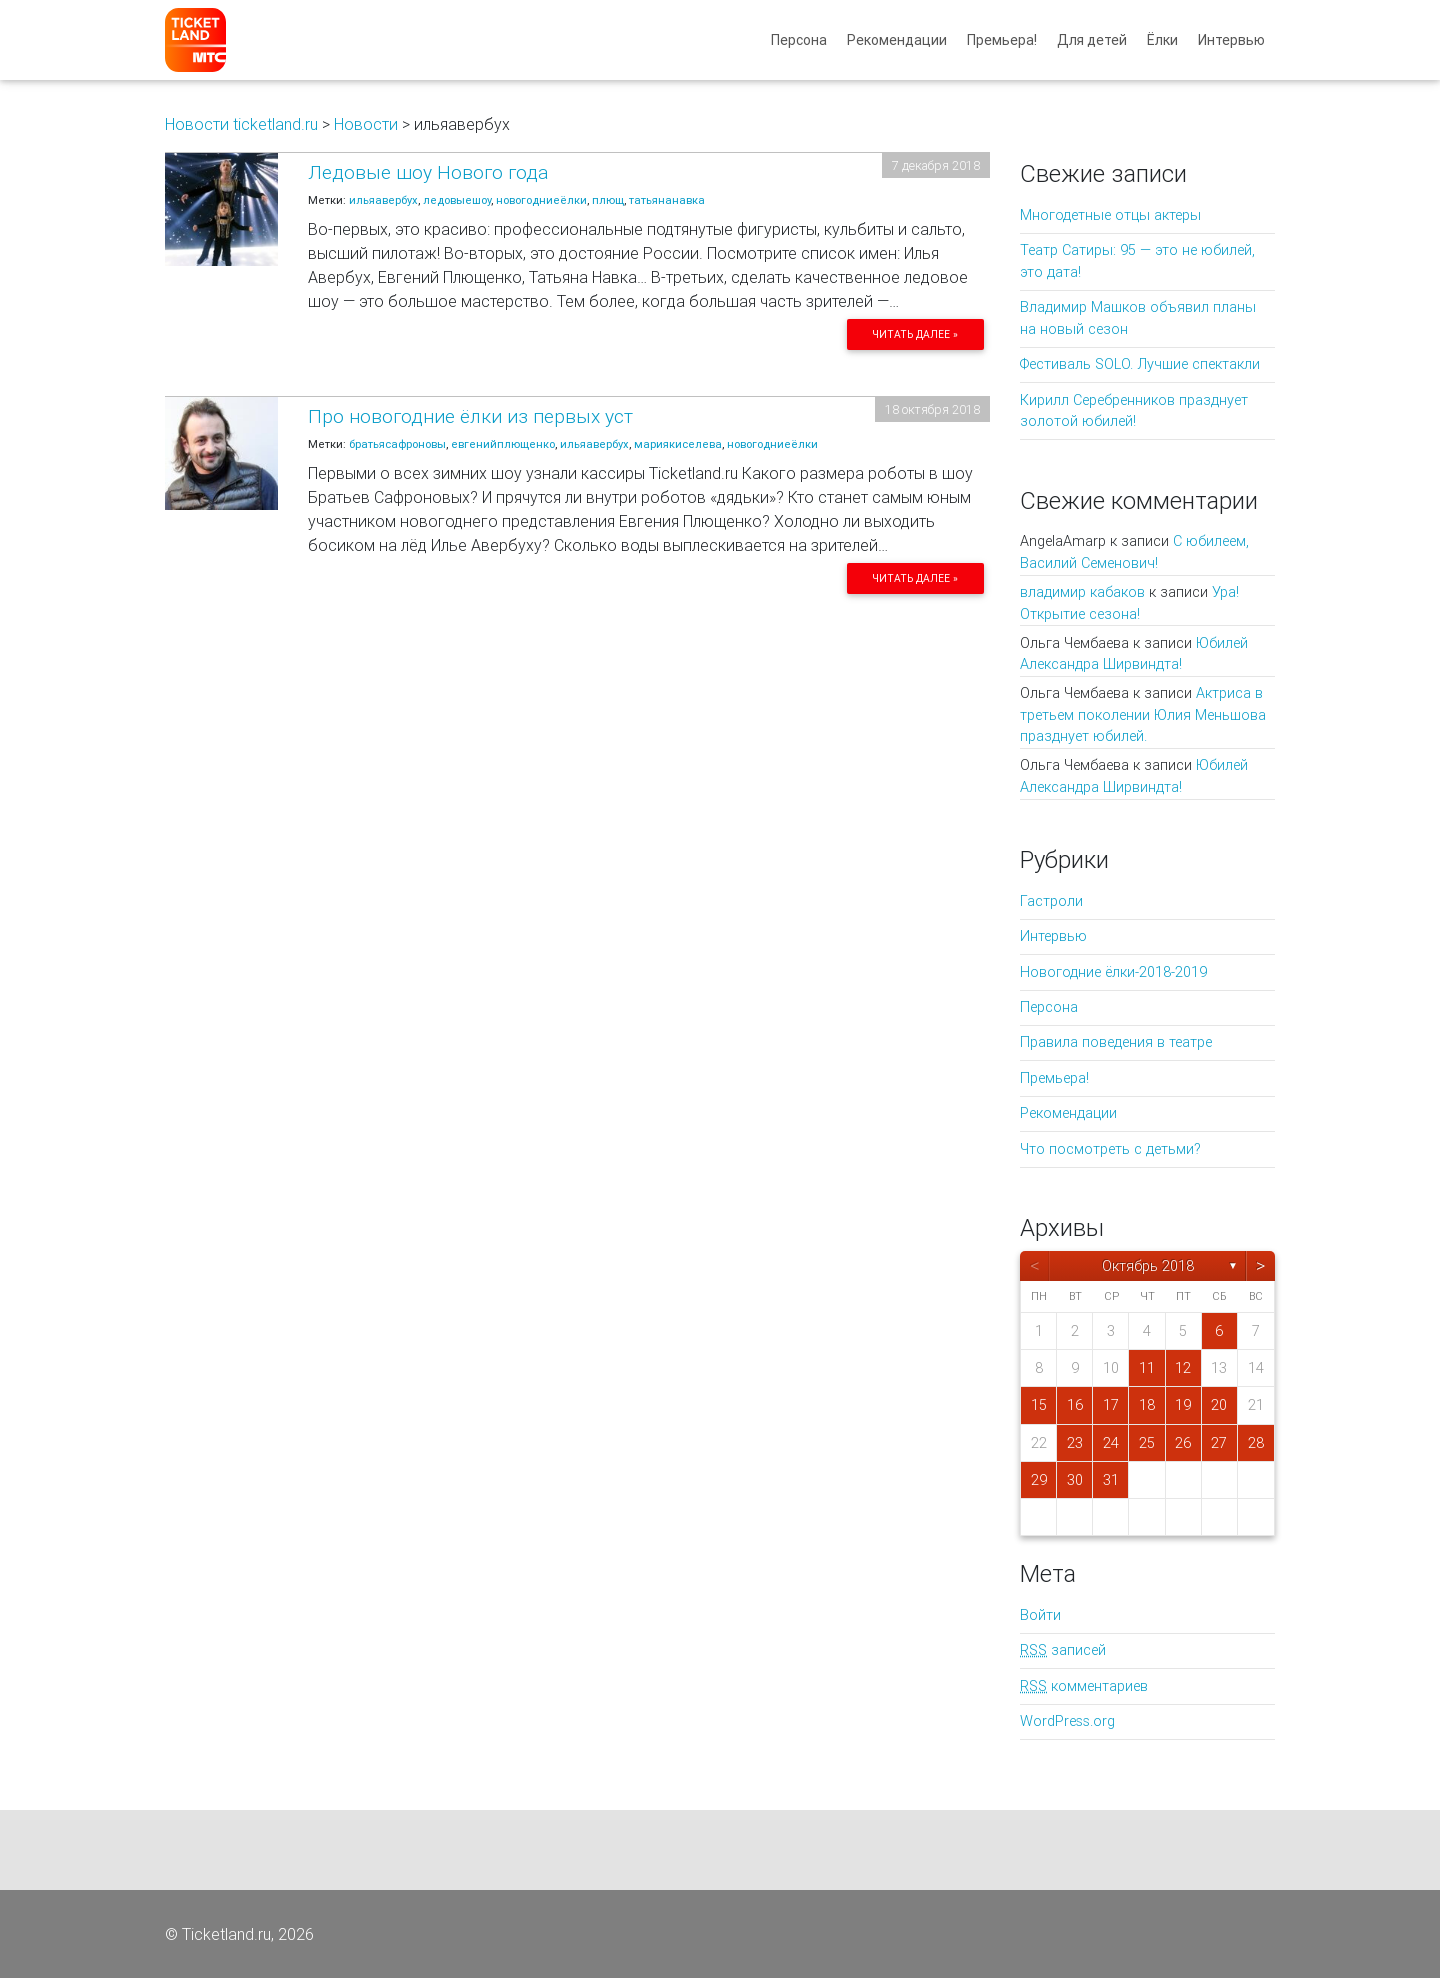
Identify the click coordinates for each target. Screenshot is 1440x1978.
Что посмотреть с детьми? (1110, 1149)
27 (1219, 1443)
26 (1183, 1443)
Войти (1040, 1615)
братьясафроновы (397, 444)
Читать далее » (915, 334)
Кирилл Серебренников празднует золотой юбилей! (1134, 411)
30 (1075, 1480)
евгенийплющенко (503, 444)
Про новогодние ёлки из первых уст (470, 416)
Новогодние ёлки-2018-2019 (1113, 972)
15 (1039, 1405)
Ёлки (1162, 44)
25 (1147, 1443)
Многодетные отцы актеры (1110, 215)
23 (1075, 1443)
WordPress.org (1067, 1721)
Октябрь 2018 (1148, 1266)
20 (1219, 1405)
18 (1147, 1405)
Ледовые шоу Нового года (428, 172)
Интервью (1231, 44)
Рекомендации (897, 44)
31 (1111, 1480)
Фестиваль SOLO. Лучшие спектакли (1140, 364)
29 (1039, 1480)
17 (1111, 1405)
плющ (608, 200)
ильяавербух (383, 200)
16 (1075, 1405)
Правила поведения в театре (1116, 1042)
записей (1063, 1650)
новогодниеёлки (541, 200)
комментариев (1084, 1686)
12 (1183, 1368)
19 (1183, 1405)
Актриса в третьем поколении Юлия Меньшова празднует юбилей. (1143, 714)
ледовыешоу (457, 200)
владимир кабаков (1082, 592)
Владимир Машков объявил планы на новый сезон (1138, 318)
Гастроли (1051, 901)
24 (1111, 1443)
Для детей (1092, 44)
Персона (799, 44)
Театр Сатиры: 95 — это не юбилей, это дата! (1137, 261)
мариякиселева (678, 444)
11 (1147, 1368)
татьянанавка (667, 200)
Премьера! (1002, 44)
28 (1256, 1443)
